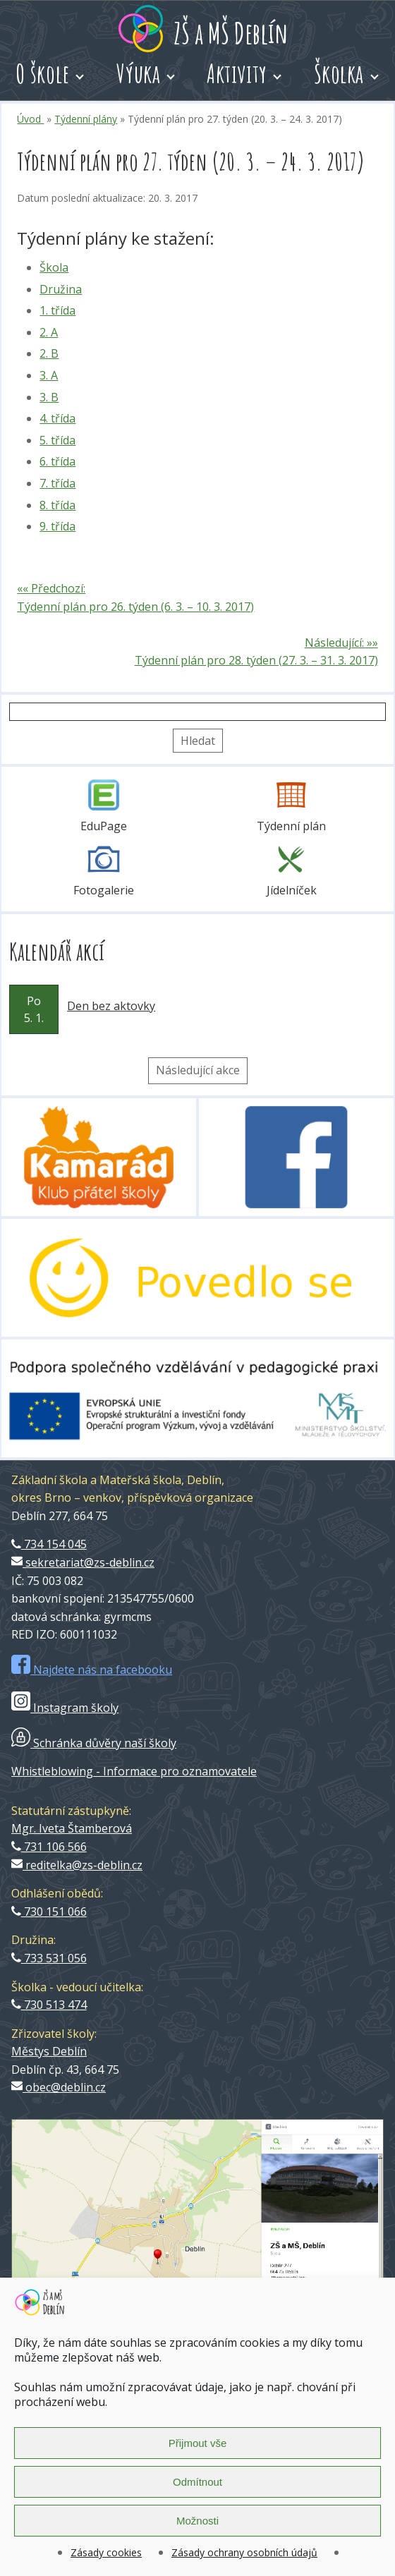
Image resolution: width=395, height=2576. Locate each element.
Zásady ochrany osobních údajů (244, 2552)
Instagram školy (65, 1707)
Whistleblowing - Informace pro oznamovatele (134, 1771)
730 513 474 (49, 2004)
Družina (61, 289)
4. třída (57, 418)
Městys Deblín (49, 2051)
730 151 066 (49, 1911)
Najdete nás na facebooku (91, 1669)
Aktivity (237, 73)
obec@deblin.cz (58, 2087)
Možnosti (197, 2521)
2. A (49, 332)
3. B (49, 397)
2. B (49, 353)
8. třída (57, 505)
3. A (49, 375)
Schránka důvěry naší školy (93, 1743)
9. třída (57, 526)
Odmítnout (197, 2482)
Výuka (138, 73)
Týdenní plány (85, 119)
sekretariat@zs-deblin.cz (82, 1562)
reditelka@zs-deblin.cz (76, 1865)
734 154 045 (49, 1544)
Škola (54, 267)
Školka (339, 73)
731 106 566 (49, 1846)
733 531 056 (49, 1958)
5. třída (57, 440)
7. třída (57, 483)
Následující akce (198, 1070)
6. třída (57, 461)
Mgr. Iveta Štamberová (71, 1828)
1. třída (57, 310)
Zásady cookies (106, 2552)
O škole (43, 73)
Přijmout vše (198, 2443)
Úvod (30, 119)
